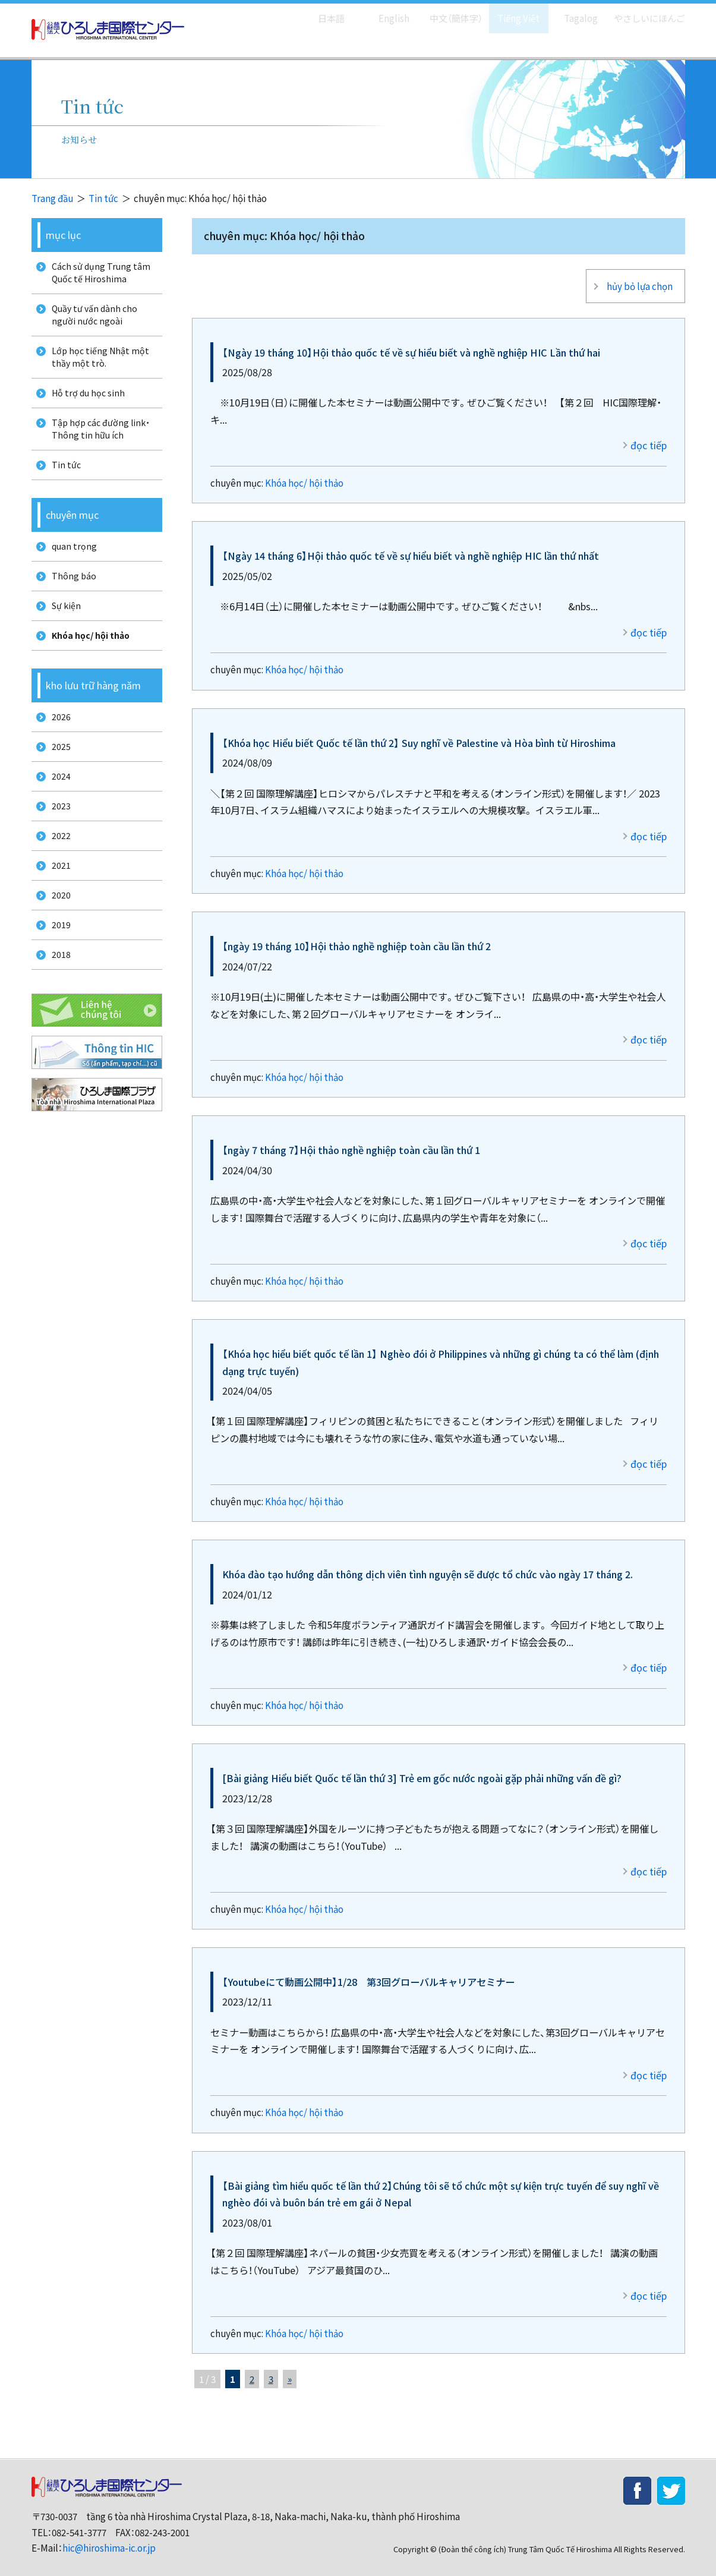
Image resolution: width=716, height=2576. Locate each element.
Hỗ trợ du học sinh (86, 407)
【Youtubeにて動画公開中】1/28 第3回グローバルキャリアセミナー (368, 1972)
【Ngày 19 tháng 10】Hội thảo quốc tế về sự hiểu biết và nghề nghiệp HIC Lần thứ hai (411, 342)
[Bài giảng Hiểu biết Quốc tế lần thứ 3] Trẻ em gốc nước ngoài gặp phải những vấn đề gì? (422, 1768)
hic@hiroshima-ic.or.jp (109, 2538)
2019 (57, 986)
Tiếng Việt (510, 12)
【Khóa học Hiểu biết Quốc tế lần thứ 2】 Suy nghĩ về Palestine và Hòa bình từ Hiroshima (419, 733)
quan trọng (71, 571)
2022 (57, 887)
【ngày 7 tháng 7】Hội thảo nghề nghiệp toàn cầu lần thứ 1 (351, 1140)
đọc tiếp (648, 435)
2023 (57, 853)
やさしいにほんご (645, 12)
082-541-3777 (79, 2523)
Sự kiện (63, 637)
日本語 (318, 12)
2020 (57, 953)
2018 (57, 1019)
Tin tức (103, 198)
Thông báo (70, 604)
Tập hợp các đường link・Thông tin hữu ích (99, 447)
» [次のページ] (290, 2369)
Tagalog (572, 12)
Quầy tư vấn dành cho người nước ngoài (92, 321)
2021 (57, 919)
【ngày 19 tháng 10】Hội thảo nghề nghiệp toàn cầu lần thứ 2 (356, 936)
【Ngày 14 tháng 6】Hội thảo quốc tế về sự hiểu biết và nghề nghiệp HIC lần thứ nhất (410, 546)
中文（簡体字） (446, 12)
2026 (57, 754)
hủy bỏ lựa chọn (638, 281)
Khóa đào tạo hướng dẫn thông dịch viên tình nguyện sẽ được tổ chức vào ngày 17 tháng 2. (427, 1564)
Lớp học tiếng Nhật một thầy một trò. (97, 367)
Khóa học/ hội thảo (304, 473)
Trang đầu (52, 198)
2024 (57, 821)
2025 (57, 787)
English (381, 12)
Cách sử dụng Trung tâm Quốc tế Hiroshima (98, 274)
